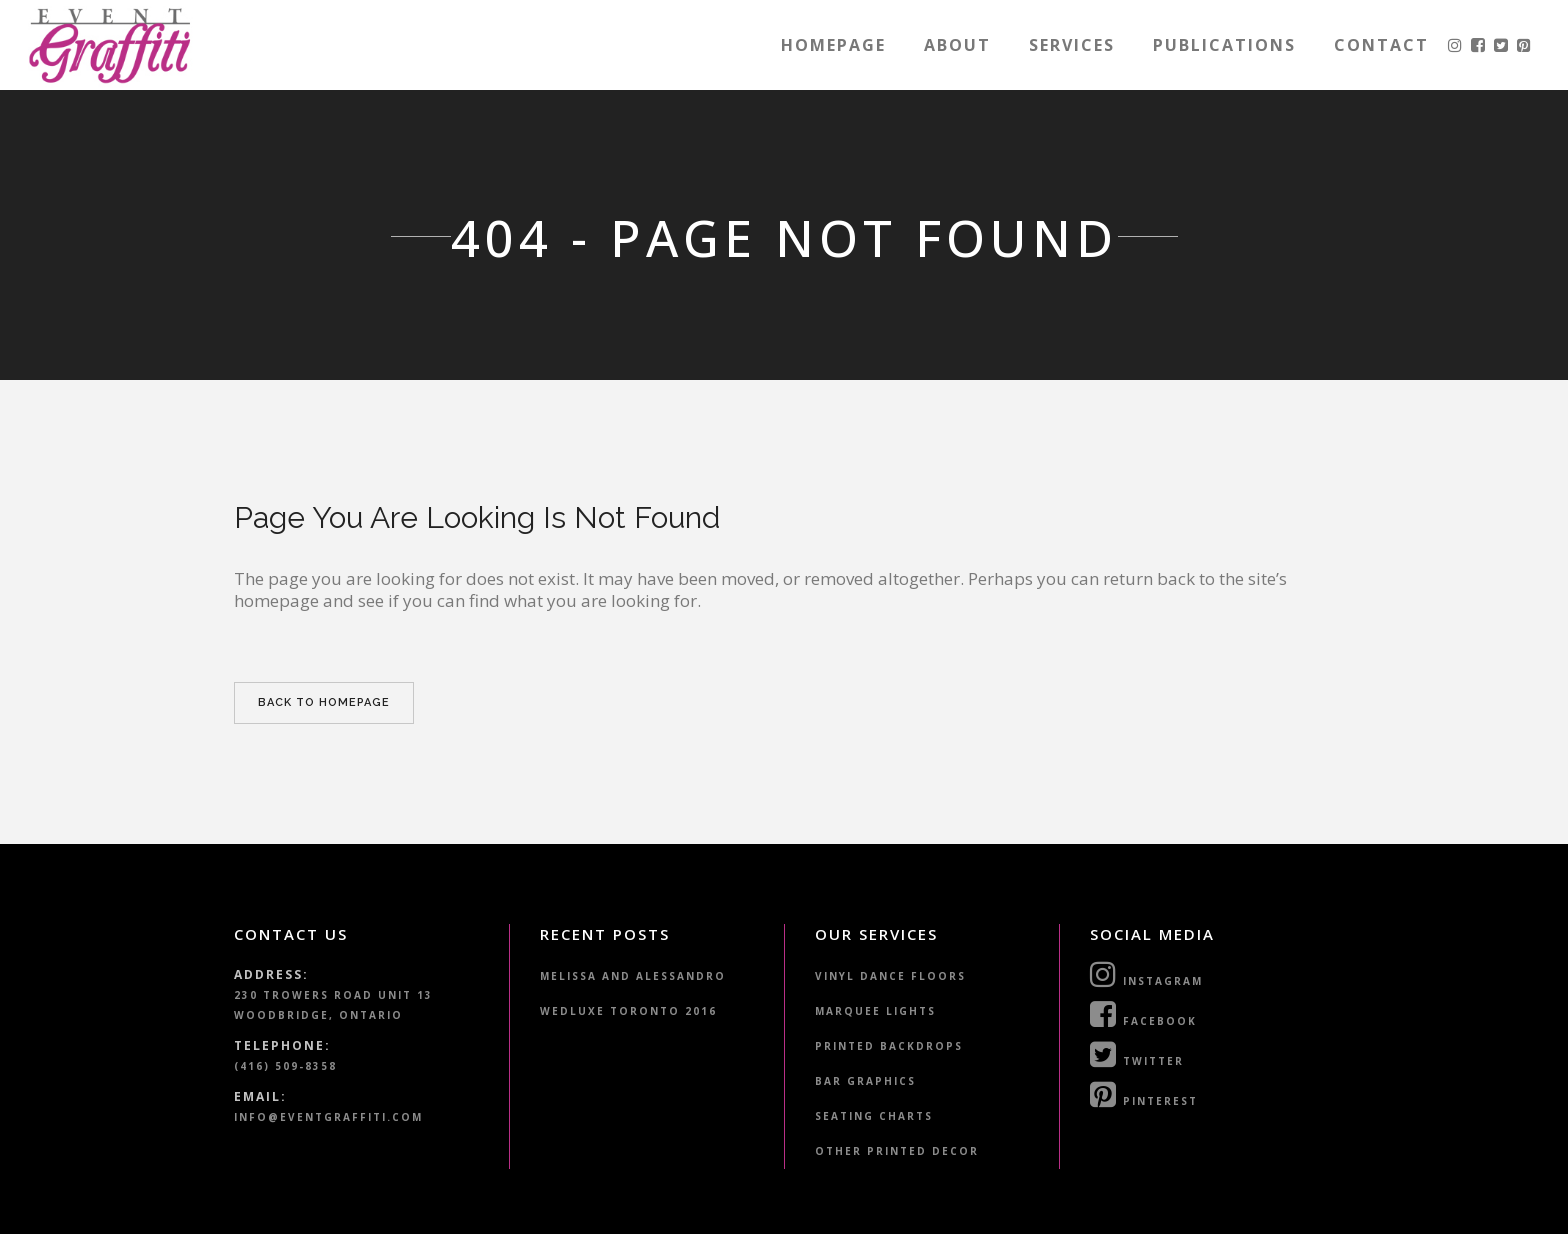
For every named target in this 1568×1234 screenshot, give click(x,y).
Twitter (1137, 1054)
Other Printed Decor (897, 1151)
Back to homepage (324, 702)
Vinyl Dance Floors (890, 976)
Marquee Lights (875, 1011)
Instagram (1146, 974)
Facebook (1143, 1014)
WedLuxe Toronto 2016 (628, 1011)
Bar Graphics (865, 1081)
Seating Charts (874, 1116)
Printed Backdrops (889, 1046)
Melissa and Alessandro (633, 976)
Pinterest (1144, 1094)
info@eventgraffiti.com (328, 1117)
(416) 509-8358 (285, 1066)
